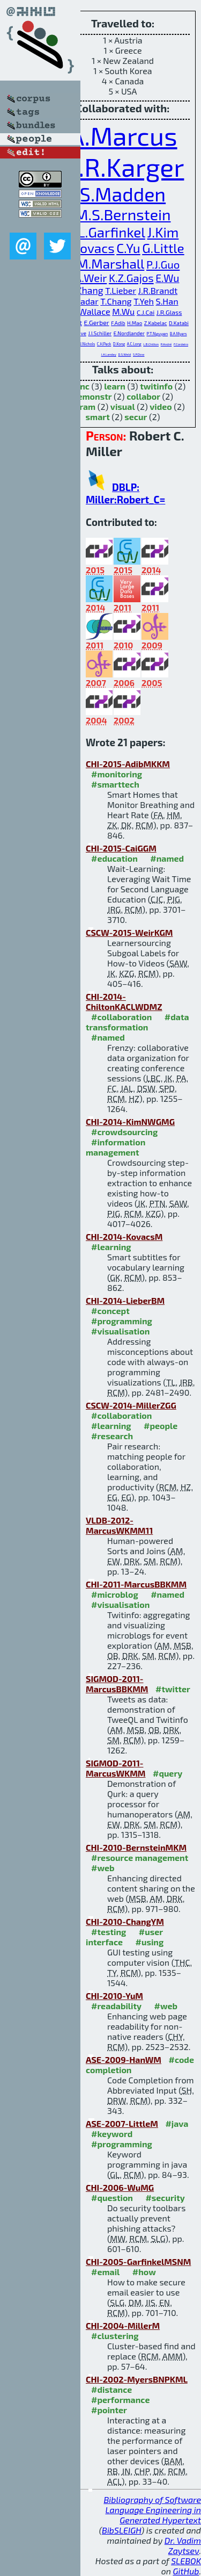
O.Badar (82, 301)
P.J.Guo (163, 264)
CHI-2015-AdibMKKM (128, 764)
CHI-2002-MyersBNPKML (137, 2379)
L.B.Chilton (151, 344)
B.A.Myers (178, 333)
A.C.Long (134, 344)
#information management (115, 1147)
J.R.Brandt (158, 290)
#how (144, 2272)
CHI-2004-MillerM (123, 2325)
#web (102, 1868)
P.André (166, 344)
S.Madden (123, 193)
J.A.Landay (108, 354)
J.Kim (163, 231)
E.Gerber (96, 322)
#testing (108, 1931)
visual (122, 406)
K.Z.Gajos (131, 277)
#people (160, 1425)
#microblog (114, 1594)
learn (114, 386)
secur (135, 417)
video (161, 406)
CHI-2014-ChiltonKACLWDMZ (124, 1001)
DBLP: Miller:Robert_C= (125, 493)
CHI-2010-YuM (114, 1995)
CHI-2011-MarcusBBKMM (136, 1584)
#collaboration (121, 1017)
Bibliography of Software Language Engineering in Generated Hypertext (152, 2509)
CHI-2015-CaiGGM (121, 848)
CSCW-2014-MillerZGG (131, 1405)
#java (176, 2123)
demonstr (92, 396)
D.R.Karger (123, 166)
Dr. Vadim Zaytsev (183, 2545)
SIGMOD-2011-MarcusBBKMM (117, 1683)
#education (114, 858)
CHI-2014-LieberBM (125, 1300)
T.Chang (115, 301)
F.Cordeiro (181, 344)
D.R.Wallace (87, 311)
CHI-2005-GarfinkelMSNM (138, 2261)
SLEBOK (186, 2561)
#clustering (115, 2335)
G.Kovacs (87, 248)
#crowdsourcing (124, 1132)
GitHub (186, 2571)
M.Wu (123, 311)
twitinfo (156, 386)
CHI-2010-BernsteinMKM (136, 1847)
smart (98, 417)
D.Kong (119, 344)
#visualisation (120, 1331)
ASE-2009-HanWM (123, 2059)
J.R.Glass (169, 312)
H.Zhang (85, 290)
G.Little (163, 248)
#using (150, 1942)
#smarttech (115, 784)
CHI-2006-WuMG (120, 2187)
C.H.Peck (104, 344)
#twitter (172, 1689)
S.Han (167, 301)
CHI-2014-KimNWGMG (130, 1121)
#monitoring (116, 774)
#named (167, 858)
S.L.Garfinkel (106, 231)
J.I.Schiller (100, 333)
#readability (116, 2006)
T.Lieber (120, 290)
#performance (120, 2399)
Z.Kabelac (155, 323)
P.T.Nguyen (157, 333)
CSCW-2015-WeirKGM (129, 932)
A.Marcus (122, 135)
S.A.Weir (86, 277)
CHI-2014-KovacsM (124, 1236)
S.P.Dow (139, 354)
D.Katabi (179, 323)
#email (105, 2272)
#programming (121, 1321)
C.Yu (128, 248)
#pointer (109, 2410)
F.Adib (118, 323)
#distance (111, 2389)
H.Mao (134, 323)
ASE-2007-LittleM (122, 2123)
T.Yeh (143, 301)
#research (112, 1436)
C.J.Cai (145, 312)
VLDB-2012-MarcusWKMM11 (119, 1525)
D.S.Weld (124, 354)
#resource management (139, 1857)
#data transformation (137, 1022)
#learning (111, 1247)
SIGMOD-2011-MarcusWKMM (116, 1768)
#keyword (111, 2133)
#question (112, 2197)
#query (167, 1773)
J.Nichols (87, 344)
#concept (110, 1310)
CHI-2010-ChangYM (125, 1921)
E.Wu (167, 277)
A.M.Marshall (105, 263)
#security (164, 2197)
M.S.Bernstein (122, 214)
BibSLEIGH (121, 2530)
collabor (143, 396)
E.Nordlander (129, 333)
